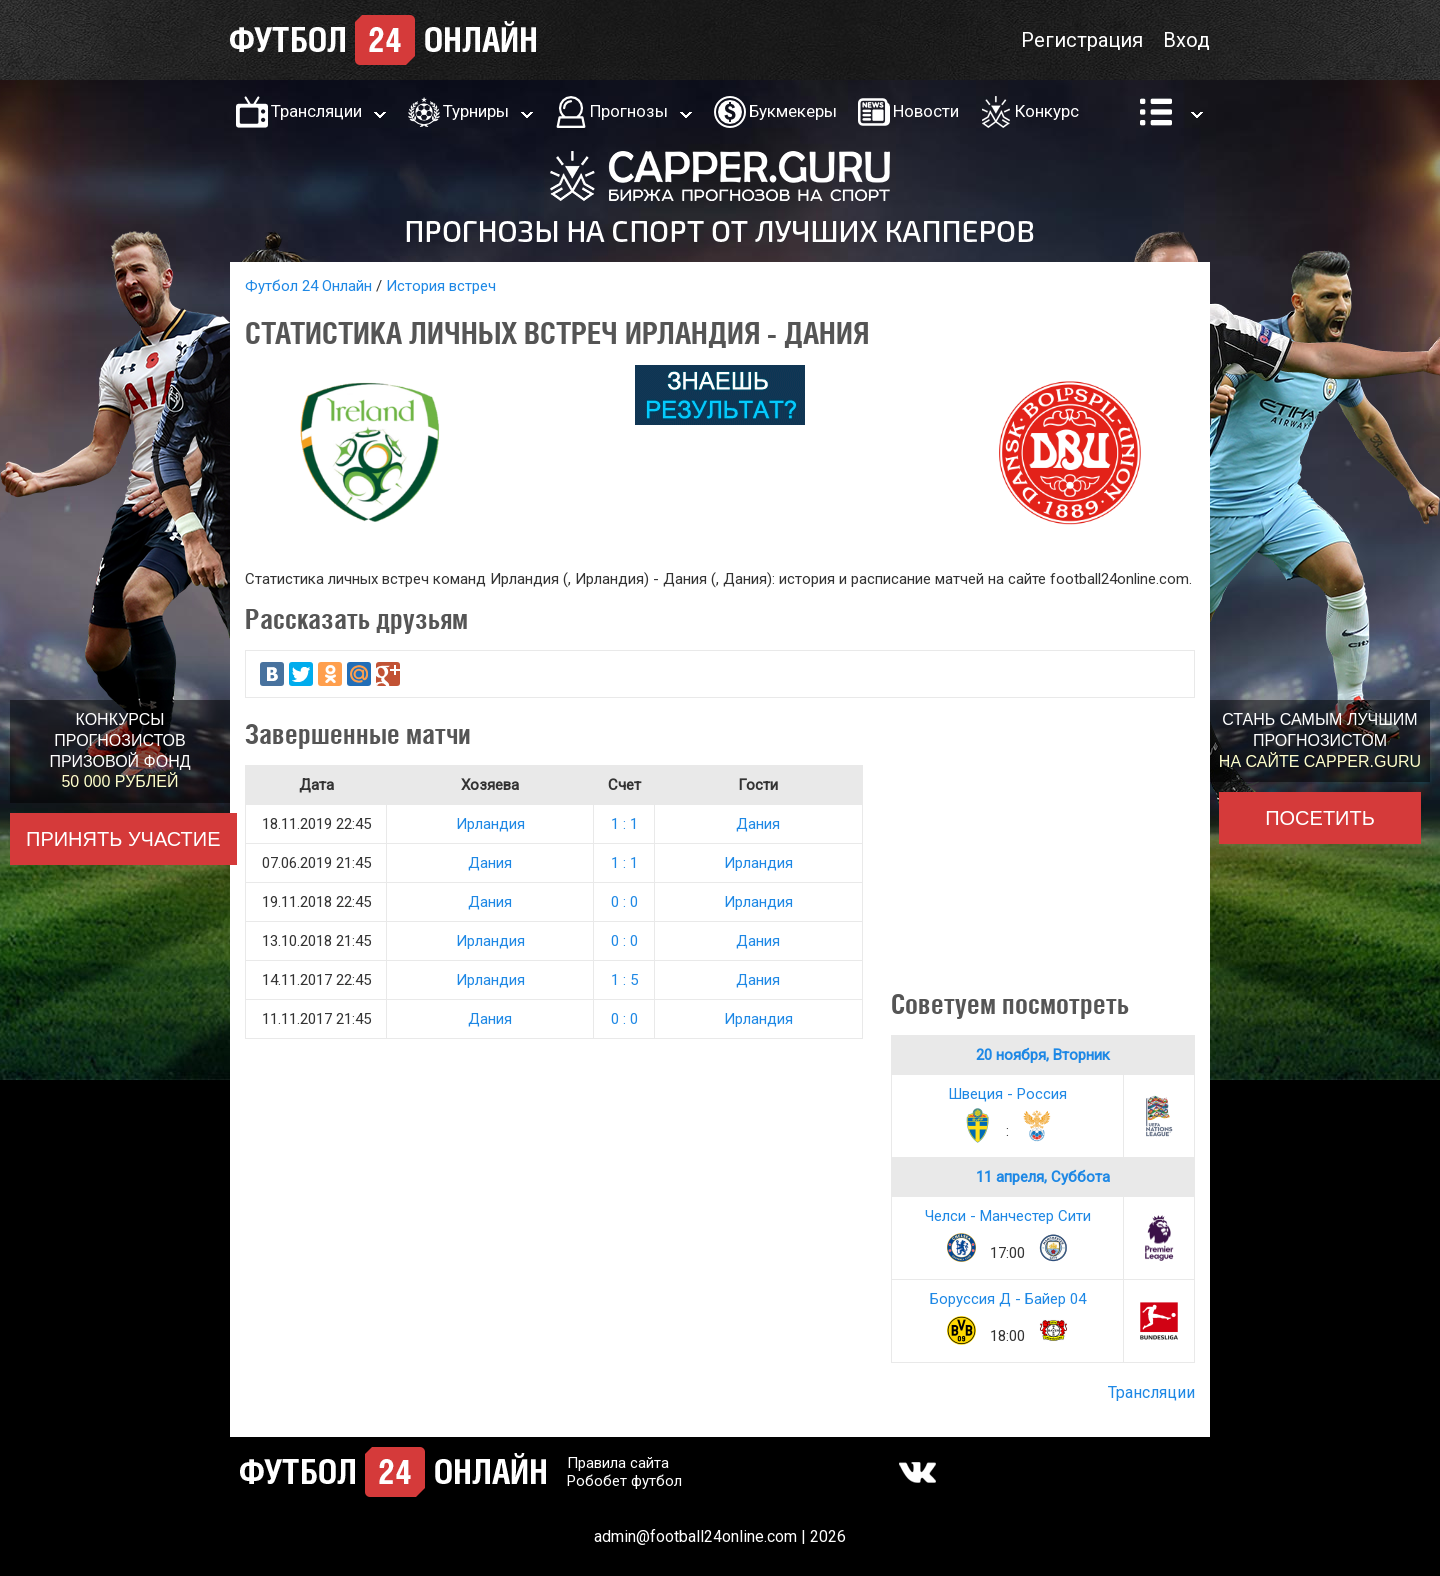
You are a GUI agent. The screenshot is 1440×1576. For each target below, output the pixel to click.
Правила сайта (618, 1463)
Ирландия (490, 824)
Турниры (476, 111)
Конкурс (1047, 111)
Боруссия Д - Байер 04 (1008, 1299)
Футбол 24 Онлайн (308, 286)
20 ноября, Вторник (1043, 1055)
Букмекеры (793, 111)
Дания (758, 824)
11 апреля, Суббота (1043, 1177)
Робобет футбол (624, 1481)
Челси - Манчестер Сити (1008, 1216)
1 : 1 (624, 824)
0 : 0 (624, 902)
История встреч (441, 286)
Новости (926, 111)
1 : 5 (624, 980)
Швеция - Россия (1007, 1094)
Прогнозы (629, 111)
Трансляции (316, 111)
